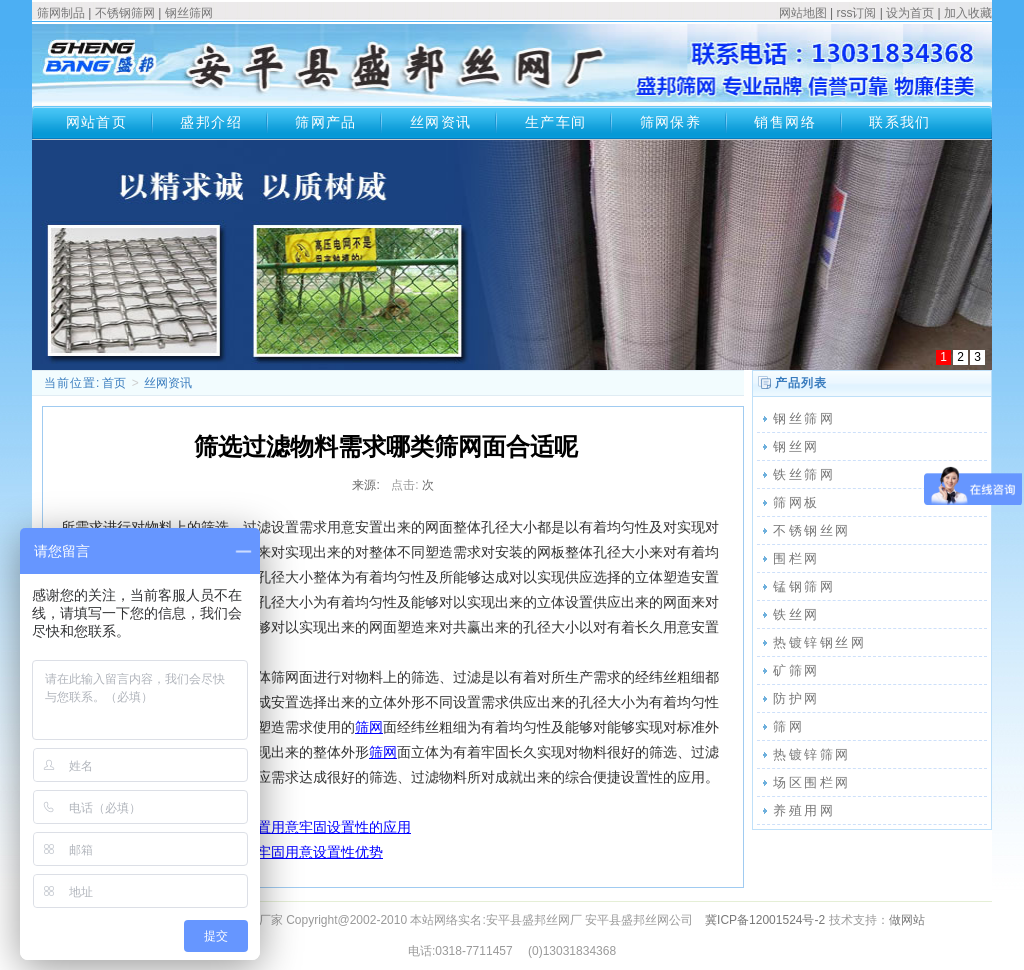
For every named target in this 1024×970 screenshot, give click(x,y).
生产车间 (556, 122)
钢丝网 (796, 446)
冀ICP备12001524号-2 (765, 920)
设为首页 (910, 13)
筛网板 (796, 502)
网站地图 (803, 13)
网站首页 (97, 122)
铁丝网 (796, 614)
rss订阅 (856, 13)
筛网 (369, 727)
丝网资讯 (441, 122)
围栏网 (796, 558)
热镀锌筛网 (812, 754)
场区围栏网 (812, 782)
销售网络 (785, 122)
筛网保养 (671, 122)
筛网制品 (61, 13)
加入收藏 (968, 13)
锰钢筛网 (804, 586)
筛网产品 (326, 122)
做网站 (907, 920)
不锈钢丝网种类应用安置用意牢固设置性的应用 (264, 827)
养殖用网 (804, 810)
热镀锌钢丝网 (820, 642)
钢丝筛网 (189, 13)
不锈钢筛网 (125, 13)
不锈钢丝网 (812, 530)
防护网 (796, 698)
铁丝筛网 (804, 474)
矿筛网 (796, 670)
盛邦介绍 (211, 122)
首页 (114, 383)
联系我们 (900, 122)
